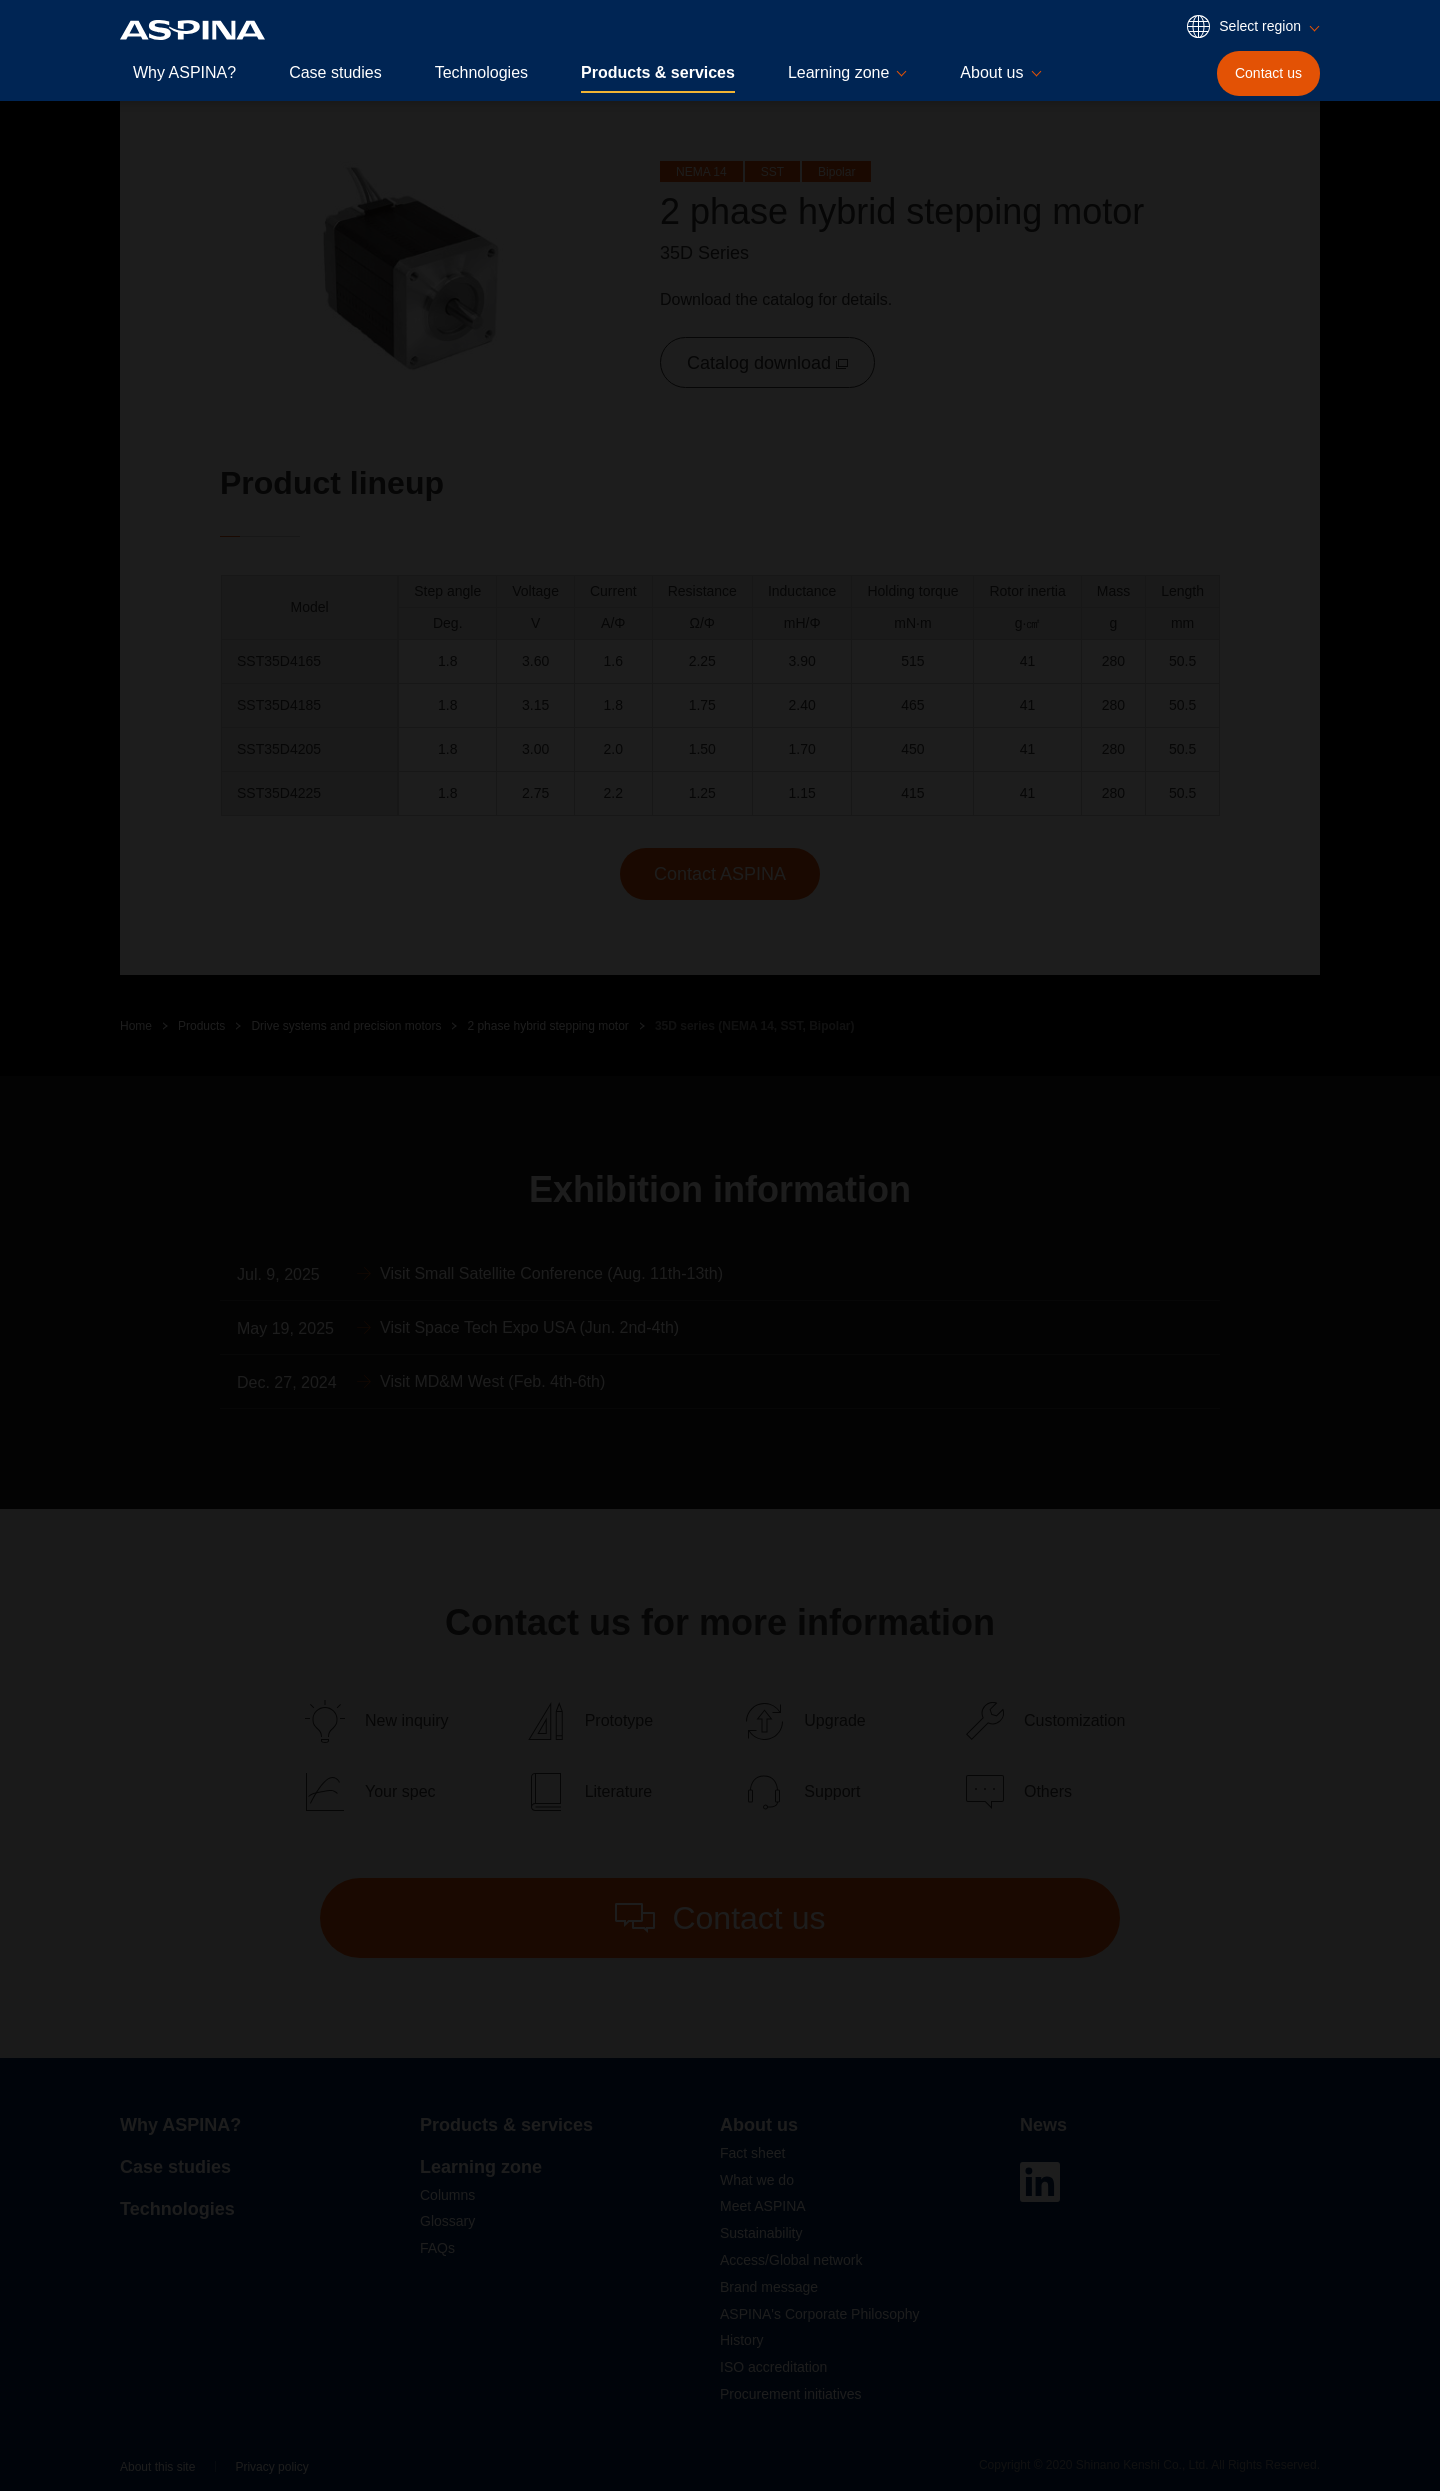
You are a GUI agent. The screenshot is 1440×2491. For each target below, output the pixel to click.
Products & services (658, 72)
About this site (157, 2467)
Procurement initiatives (791, 2394)
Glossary (447, 2221)
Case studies (335, 72)
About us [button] (991, 72)
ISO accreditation (773, 2367)
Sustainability (761, 2233)
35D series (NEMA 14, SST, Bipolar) (755, 1026)
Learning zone (481, 2167)
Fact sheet (752, 2153)
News (1043, 2125)
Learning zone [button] (838, 72)
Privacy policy (271, 2467)
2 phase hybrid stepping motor (547, 1026)
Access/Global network (791, 2260)
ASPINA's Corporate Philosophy (820, 2314)
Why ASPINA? (184, 72)
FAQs (437, 2248)
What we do (757, 2180)
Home (136, 1026)
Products (201, 1026)
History (742, 2340)
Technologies (481, 72)
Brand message (769, 2287)
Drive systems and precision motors (346, 1026)
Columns (447, 2195)
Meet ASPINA (763, 2206)
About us (759, 2125)
